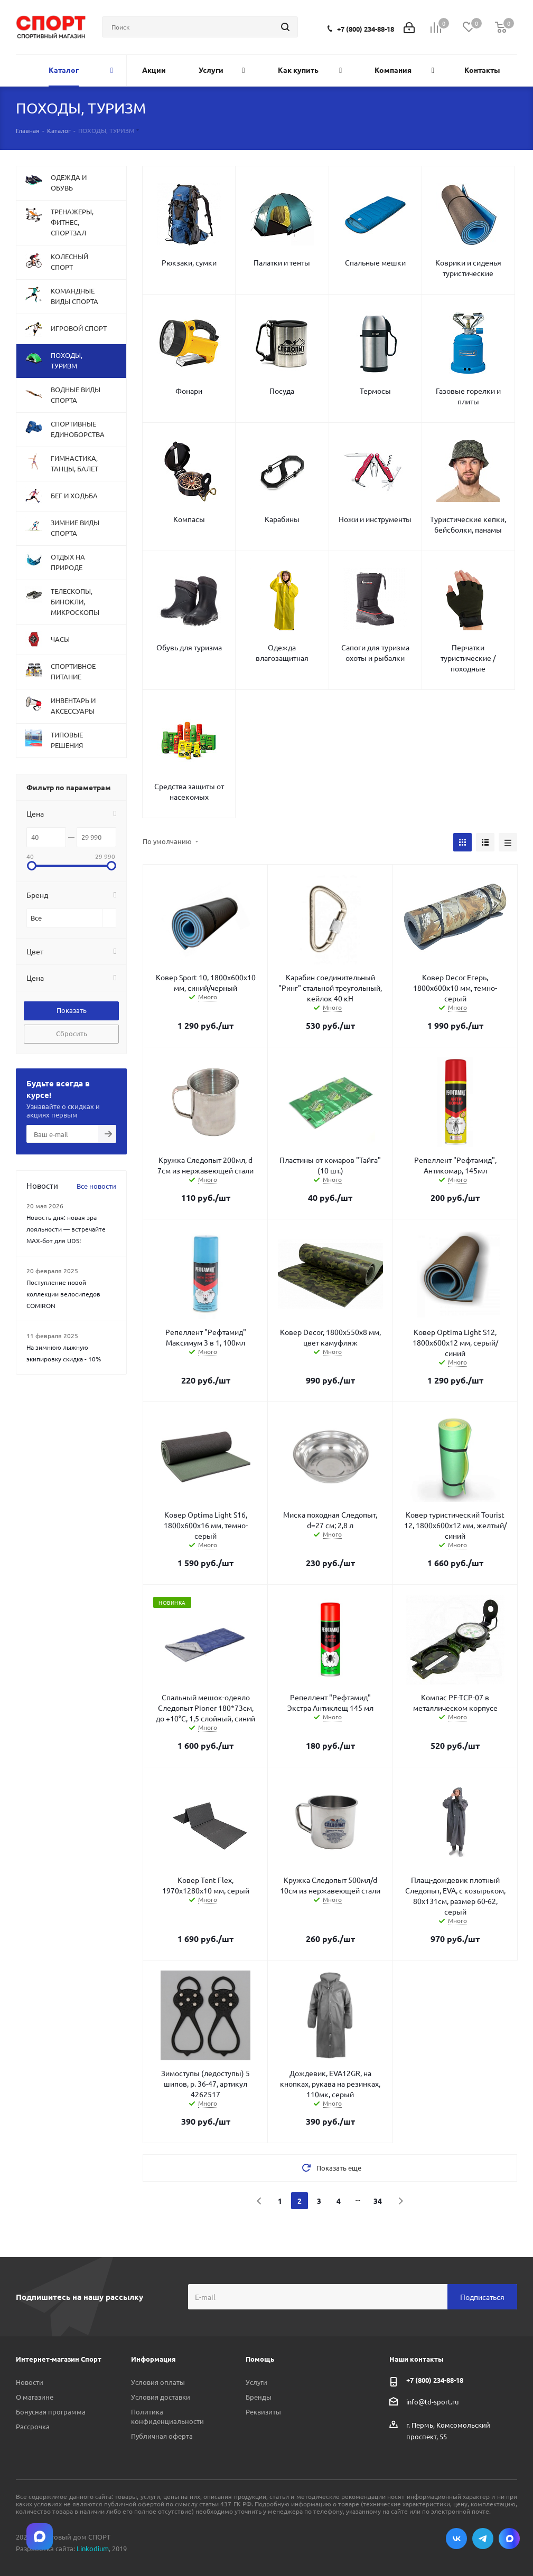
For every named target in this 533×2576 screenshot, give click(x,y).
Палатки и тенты (282, 262)
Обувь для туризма (189, 647)
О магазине (34, 2396)
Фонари (188, 390)
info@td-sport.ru (432, 2401)
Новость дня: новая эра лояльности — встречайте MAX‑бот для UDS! (66, 1229)
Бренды (259, 2396)
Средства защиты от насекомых (189, 791)
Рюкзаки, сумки (189, 262)
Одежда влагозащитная (282, 652)
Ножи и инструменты (375, 519)
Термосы (375, 390)
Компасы (189, 519)
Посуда (281, 390)
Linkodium (93, 2548)
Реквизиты (263, 2411)
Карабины (282, 519)
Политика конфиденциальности (167, 2416)
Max (509, 2538)
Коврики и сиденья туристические (468, 268)
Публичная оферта (162, 2435)
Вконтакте (456, 2538)
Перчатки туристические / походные (468, 657)
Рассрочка (33, 2426)
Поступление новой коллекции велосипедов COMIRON (63, 1294)
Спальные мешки (375, 262)
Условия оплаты (158, 2382)
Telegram (482, 2538)
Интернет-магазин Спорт (58, 2358)
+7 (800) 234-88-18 (365, 28)
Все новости (96, 1185)
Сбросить (71, 1033)
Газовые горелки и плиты (468, 396)
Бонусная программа (51, 2411)
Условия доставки (160, 2396)
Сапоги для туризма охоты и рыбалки (375, 652)
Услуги (256, 2382)
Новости (29, 2382)
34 (377, 2200)
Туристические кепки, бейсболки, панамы (468, 524)
